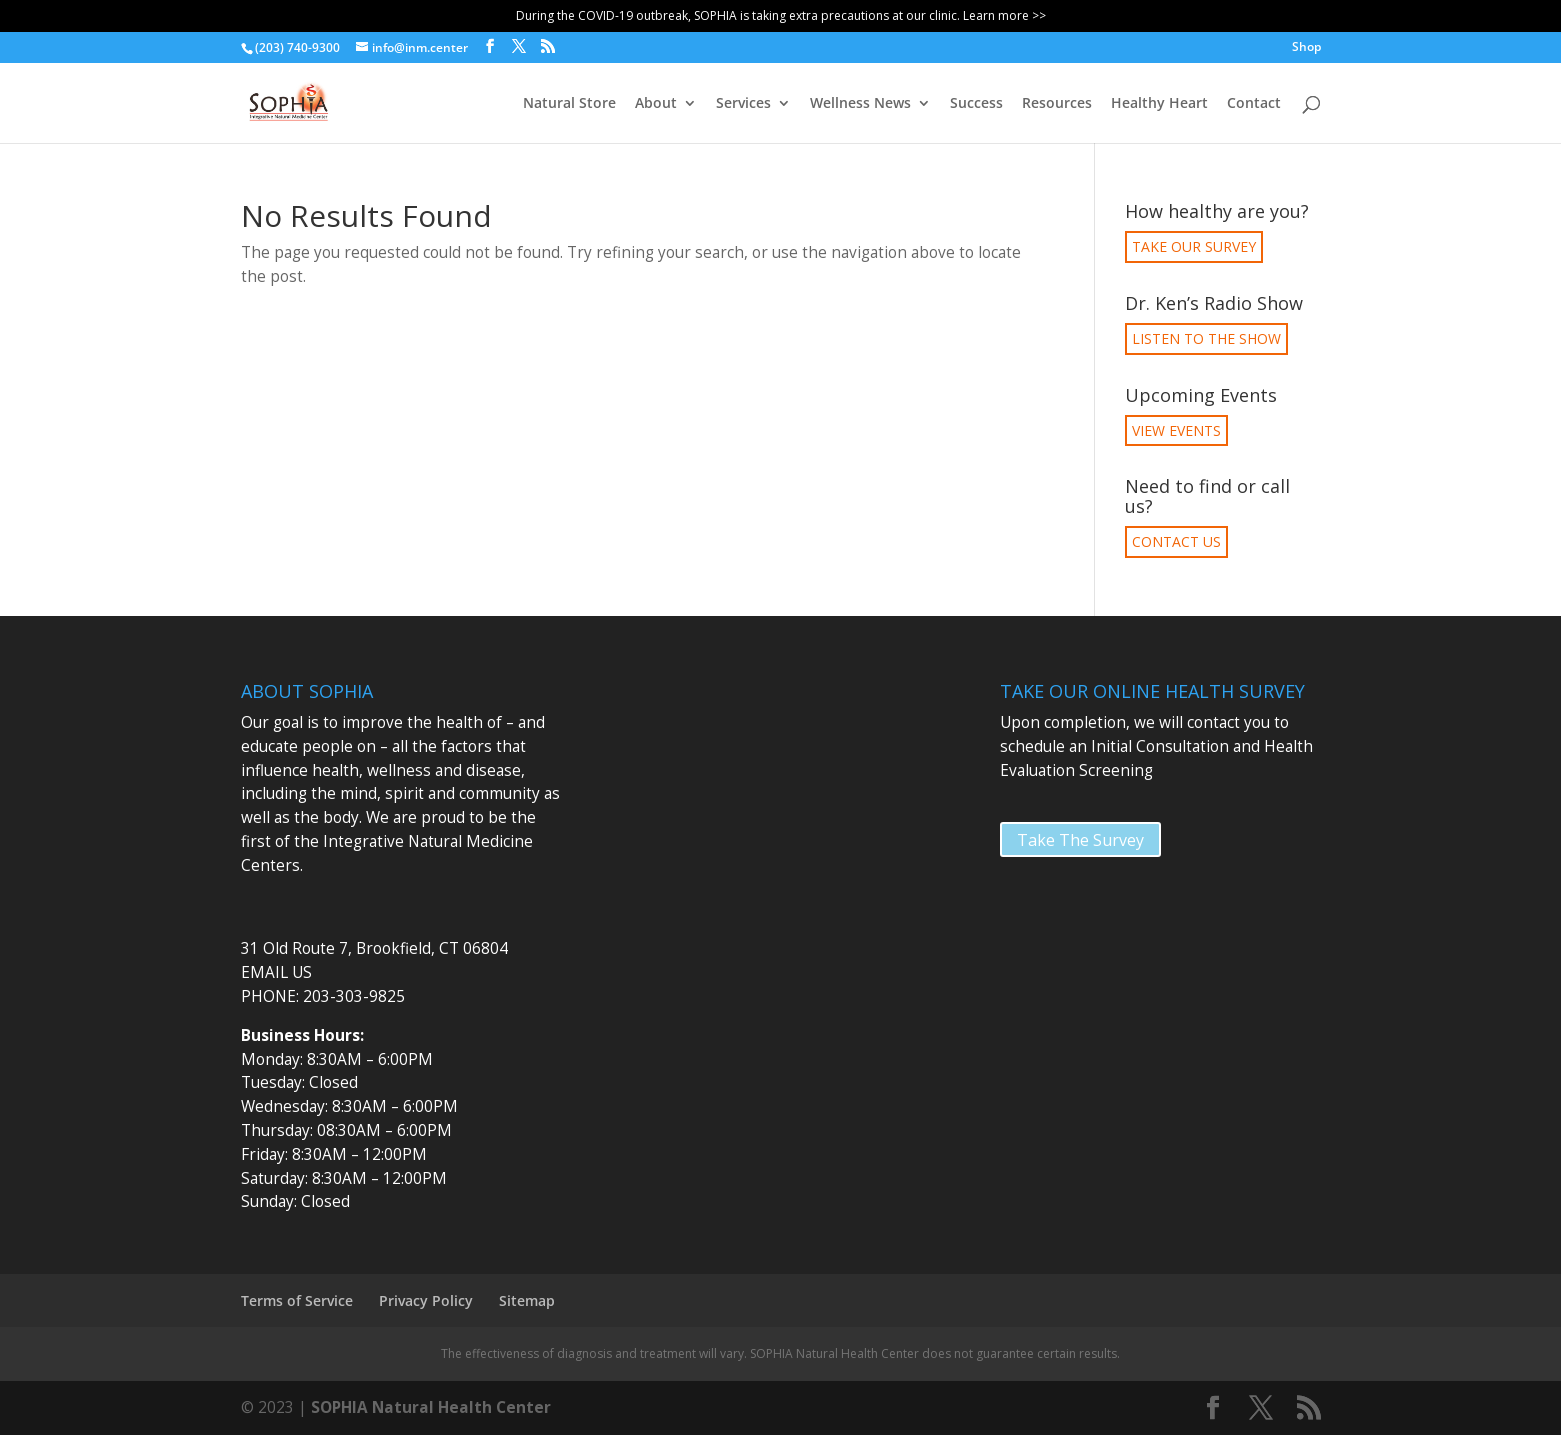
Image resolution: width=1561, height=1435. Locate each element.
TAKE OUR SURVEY (1194, 246)
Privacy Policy (426, 1300)
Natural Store (569, 104)
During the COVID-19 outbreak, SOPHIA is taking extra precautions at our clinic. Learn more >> (781, 15)
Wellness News (860, 104)
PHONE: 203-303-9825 (323, 996)
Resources (1057, 104)
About (656, 104)
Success (976, 104)
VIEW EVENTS (1176, 430)
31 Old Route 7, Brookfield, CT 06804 (374, 948)
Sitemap (527, 1300)
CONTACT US (1176, 541)
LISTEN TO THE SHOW (1206, 338)
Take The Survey (1080, 840)
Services (743, 104)
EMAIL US (276, 972)
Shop (1306, 48)
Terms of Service (297, 1300)
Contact (1254, 104)
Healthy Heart (1159, 104)
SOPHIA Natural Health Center (431, 1407)
